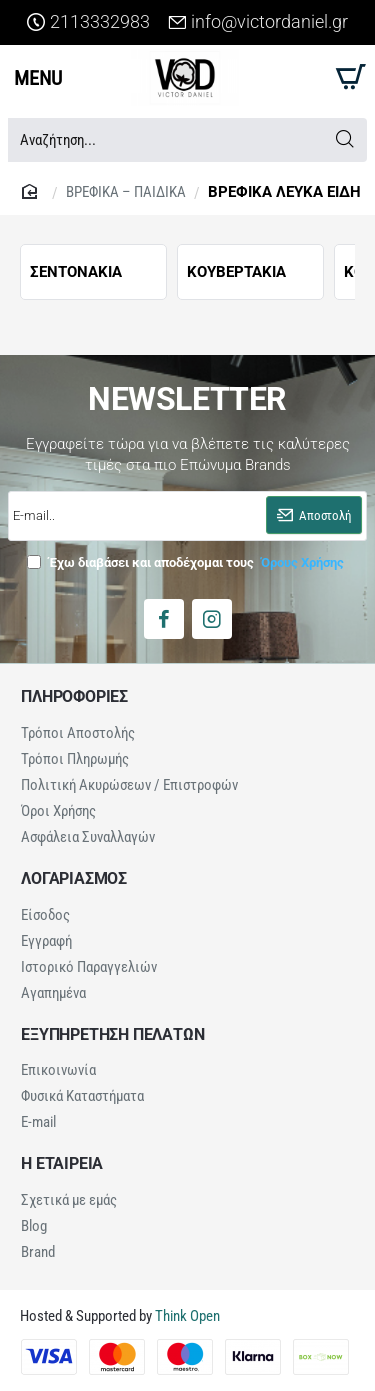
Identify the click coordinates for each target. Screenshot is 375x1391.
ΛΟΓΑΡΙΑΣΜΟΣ (74, 879)
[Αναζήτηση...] (344, 140)
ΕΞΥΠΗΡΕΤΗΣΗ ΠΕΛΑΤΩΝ (112, 1035)
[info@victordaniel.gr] (258, 22)
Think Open (186, 1316)
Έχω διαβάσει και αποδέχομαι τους (187, 561)
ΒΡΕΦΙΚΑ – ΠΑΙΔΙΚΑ (126, 192)
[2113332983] (88, 22)
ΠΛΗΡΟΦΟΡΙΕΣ (74, 697)
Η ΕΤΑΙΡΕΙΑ (62, 1164)
